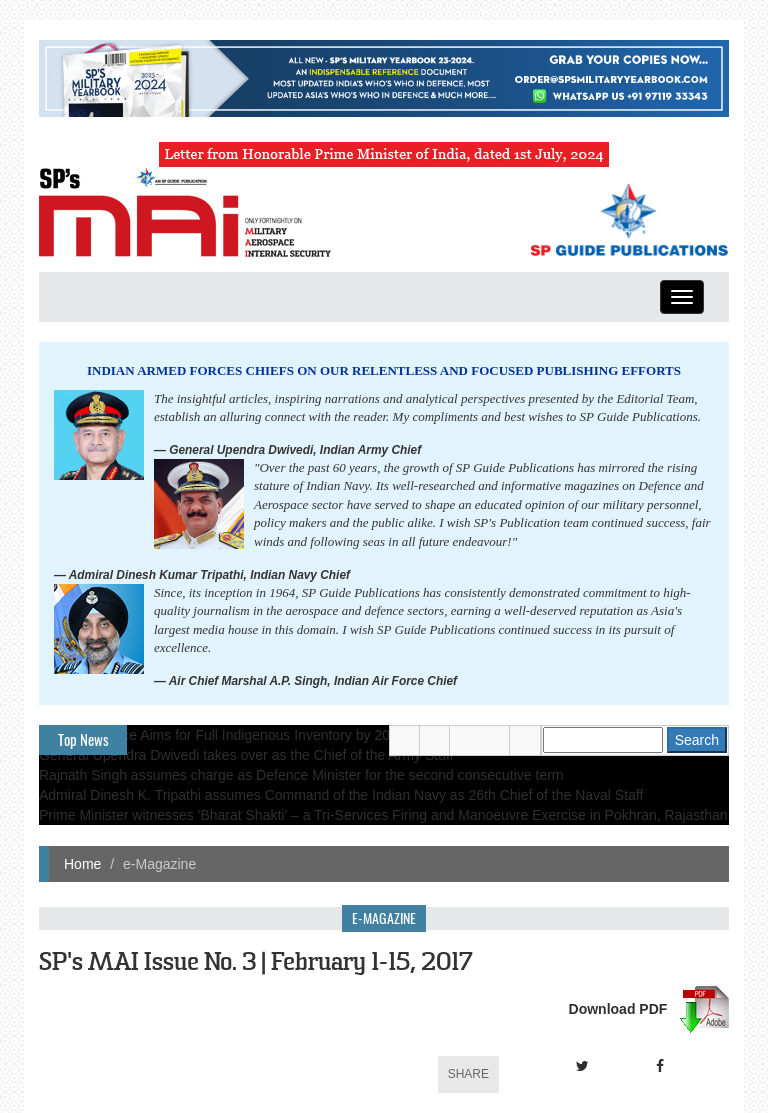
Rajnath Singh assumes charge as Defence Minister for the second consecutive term (301, 775)
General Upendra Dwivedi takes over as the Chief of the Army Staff (246, 755)
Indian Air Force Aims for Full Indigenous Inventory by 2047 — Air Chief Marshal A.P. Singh (320, 735)
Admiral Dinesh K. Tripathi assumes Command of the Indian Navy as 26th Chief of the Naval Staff (341, 795)
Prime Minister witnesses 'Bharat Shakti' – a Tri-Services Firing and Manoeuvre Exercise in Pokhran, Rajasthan (383, 815)
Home (82, 864)
